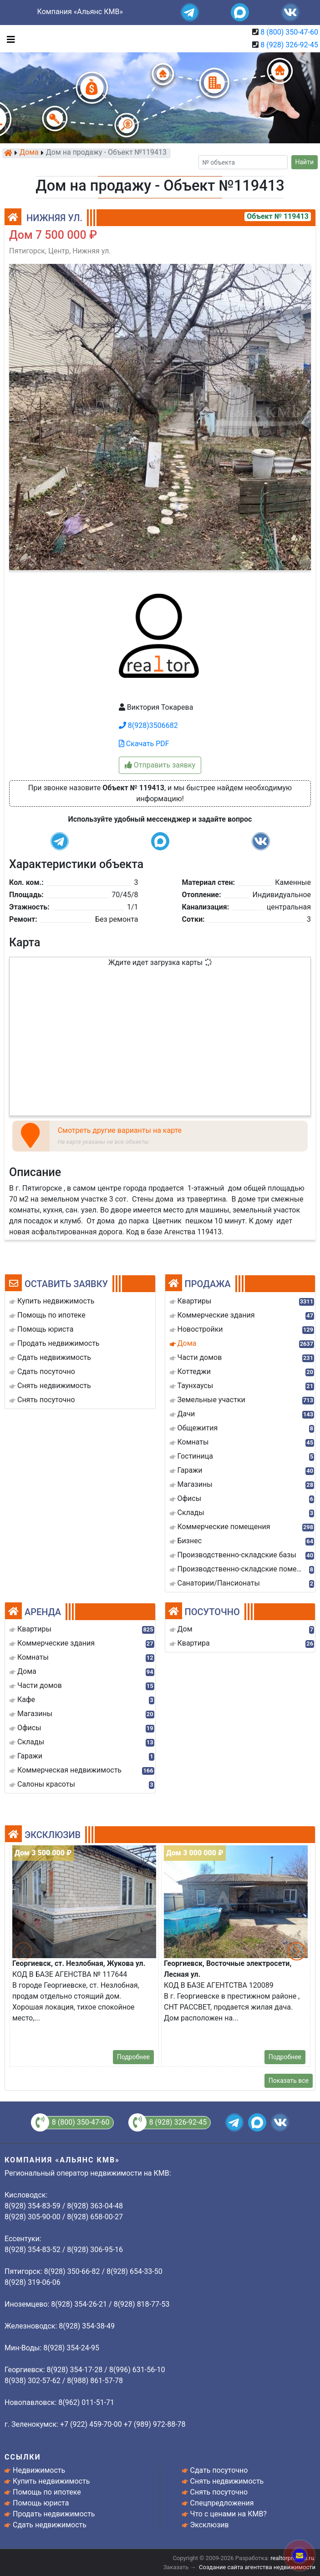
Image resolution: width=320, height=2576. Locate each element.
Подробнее (133, 2057)
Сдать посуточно (219, 2470)
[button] (297, 1951)
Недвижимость (39, 2470)
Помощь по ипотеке (47, 2492)
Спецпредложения (222, 2503)
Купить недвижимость (51, 2481)
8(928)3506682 (148, 725)
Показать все (289, 2080)
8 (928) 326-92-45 (289, 44)
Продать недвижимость (54, 2514)
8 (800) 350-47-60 (289, 32)
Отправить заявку (160, 765)
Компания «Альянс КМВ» (80, 11)
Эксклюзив (209, 2524)
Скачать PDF (144, 743)
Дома (29, 153)
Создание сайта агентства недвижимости (257, 2567)
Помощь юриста (41, 2503)
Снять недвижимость (227, 2481)
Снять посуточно (219, 2492)
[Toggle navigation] (8, 39)
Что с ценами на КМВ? (228, 2514)
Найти (304, 162)
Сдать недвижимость (49, 2524)
